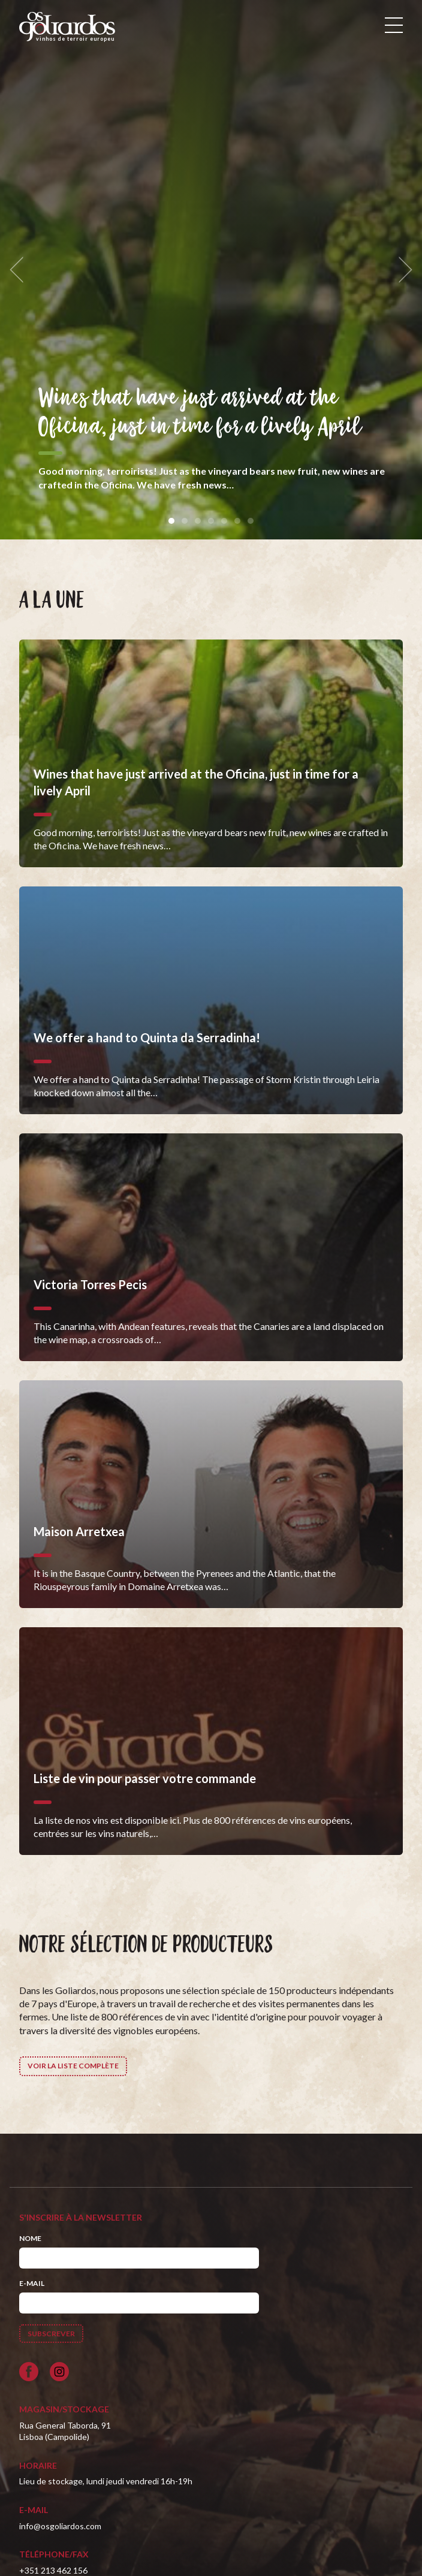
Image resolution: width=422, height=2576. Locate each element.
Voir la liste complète (73, 2065)
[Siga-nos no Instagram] (59, 2371)
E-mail (31, 2283)
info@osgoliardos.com (60, 2526)
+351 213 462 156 (53, 2570)
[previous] (20, 270)
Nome (30, 2238)
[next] (401, 270)
